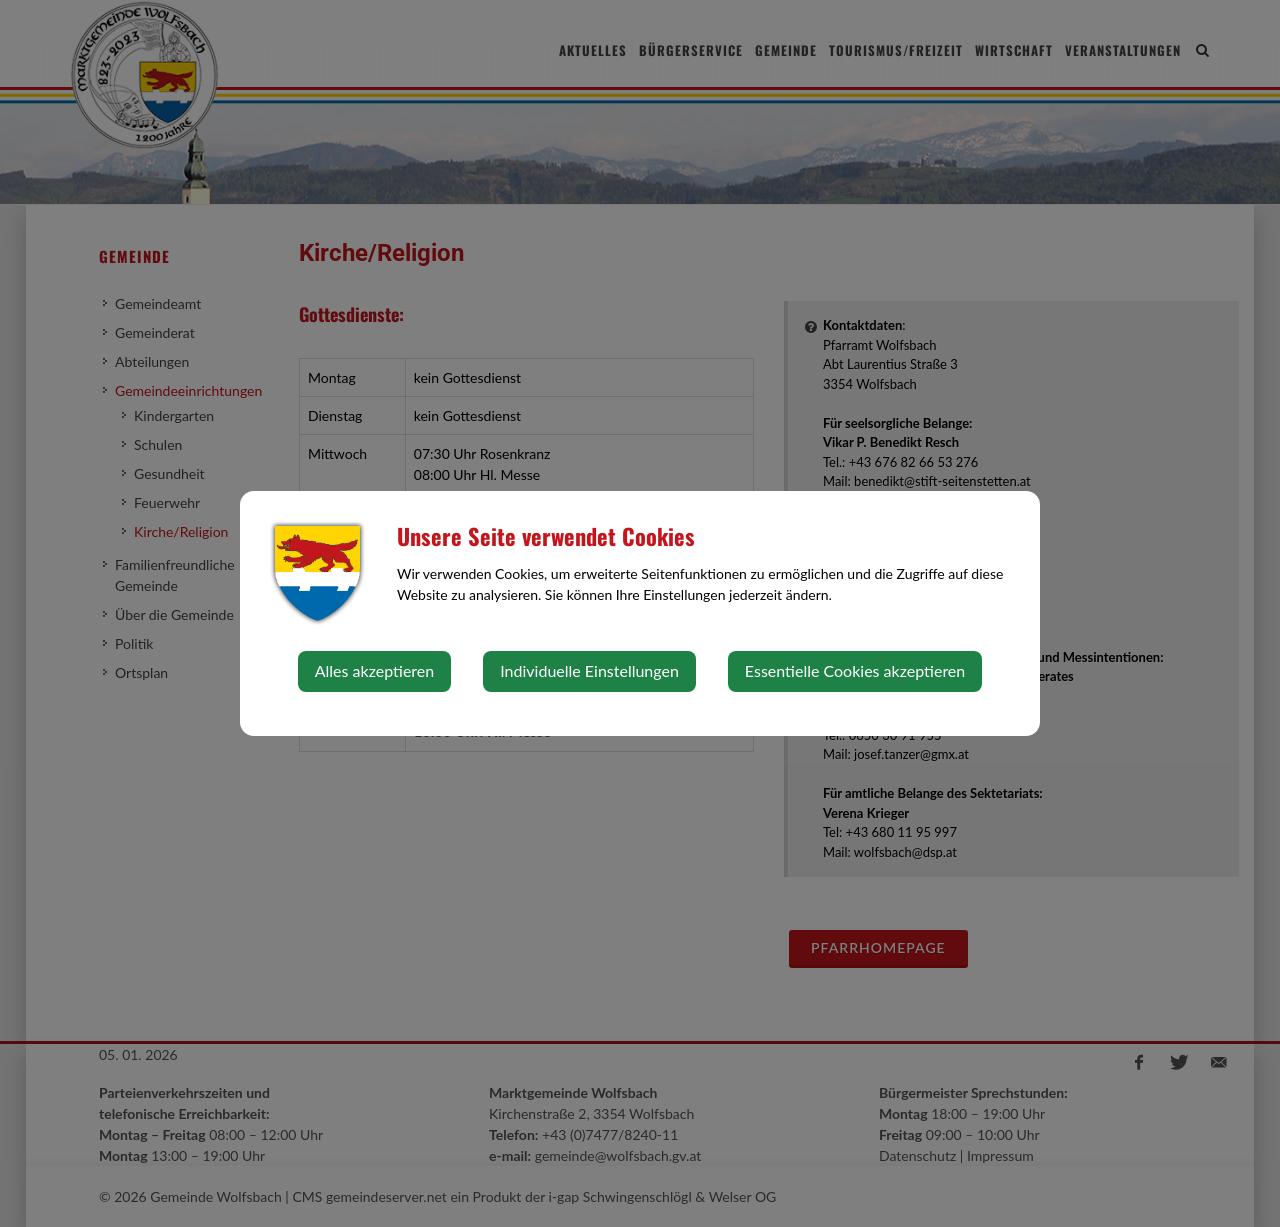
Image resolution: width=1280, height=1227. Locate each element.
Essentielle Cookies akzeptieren (855, 670)
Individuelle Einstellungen (589, 670)
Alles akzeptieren (374, 670)
